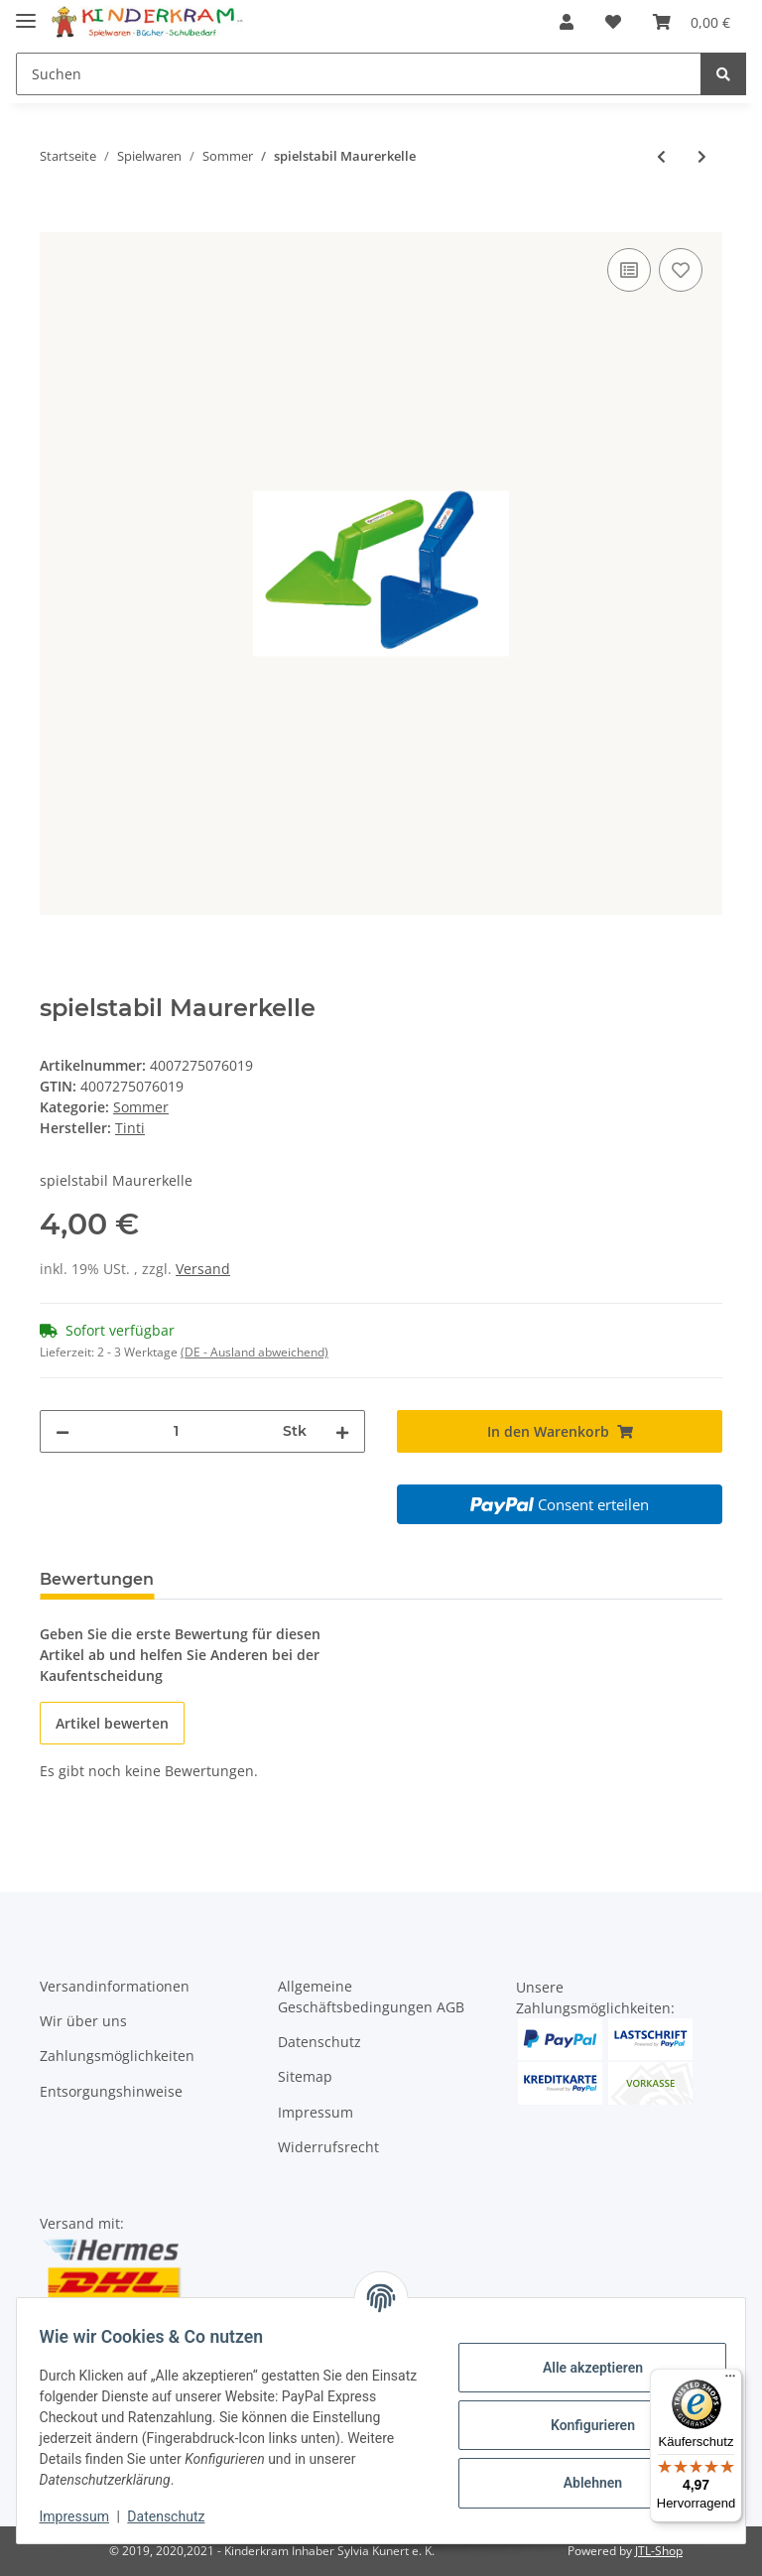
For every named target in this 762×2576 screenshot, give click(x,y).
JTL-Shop (659, 2550)
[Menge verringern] (62, 1431)
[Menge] (176, 1431)
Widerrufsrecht (328, 2146)
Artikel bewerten (112, 1723)
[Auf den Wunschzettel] (680, 270)
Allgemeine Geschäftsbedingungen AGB (371, 1996)
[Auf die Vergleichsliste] (629, 270)
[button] (566, 22)
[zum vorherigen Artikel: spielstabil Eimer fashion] (661, 156)
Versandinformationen (115, 1986)
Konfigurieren (583, 2425)
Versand (203, 1268)
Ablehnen (583, 2483)
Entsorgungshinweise (111, 2091)
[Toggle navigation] (26, 12)
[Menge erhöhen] (342, 1431)
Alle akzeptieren (583, 2368)
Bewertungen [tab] (97, 1579)
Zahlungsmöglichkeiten (117, 2055)
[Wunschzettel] (613, 22)
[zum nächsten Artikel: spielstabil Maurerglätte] (702, 156)
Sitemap (305, 2076)
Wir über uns (83, 2020)
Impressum (315, 2112)
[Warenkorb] (691, 22)
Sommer (141, 1106)
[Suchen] (358, 74)
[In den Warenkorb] (55, 221)
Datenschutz (319, 2041)
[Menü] (730, 2380)
